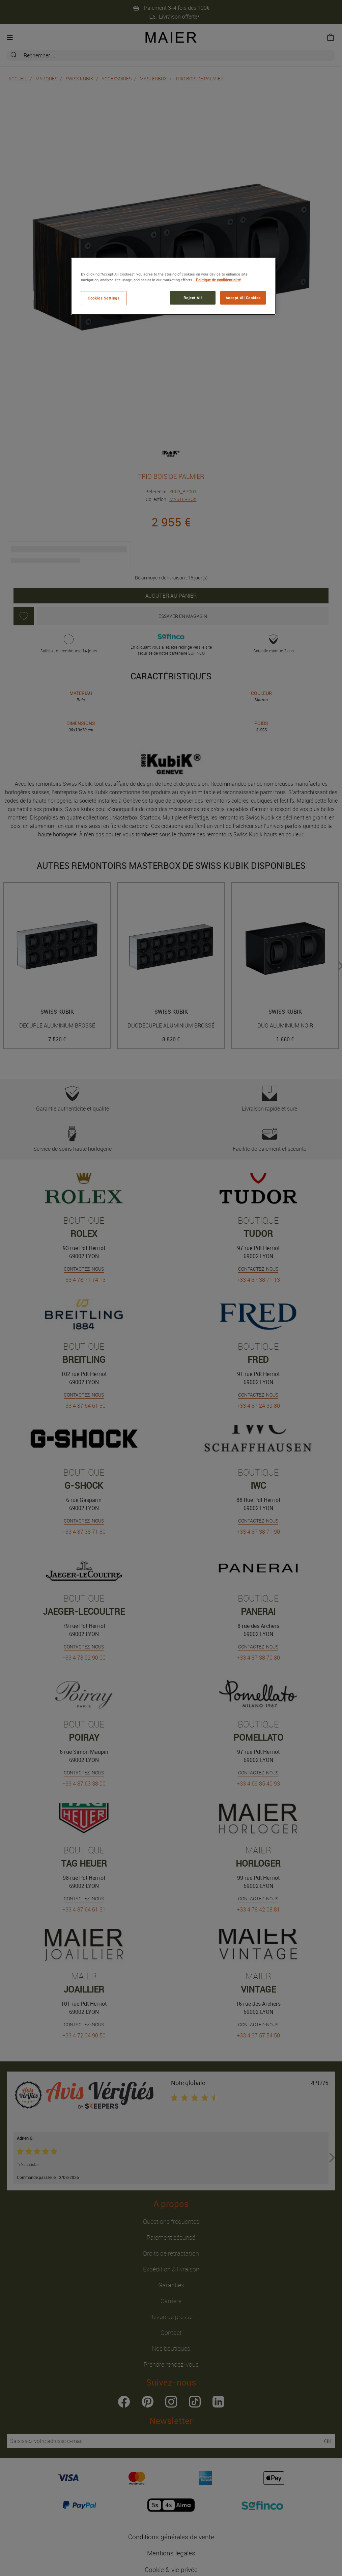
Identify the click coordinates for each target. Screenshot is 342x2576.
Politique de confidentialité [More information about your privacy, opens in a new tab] (218, 279)
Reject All (192, 297)
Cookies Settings (103, 298)
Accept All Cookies (243, 297)
